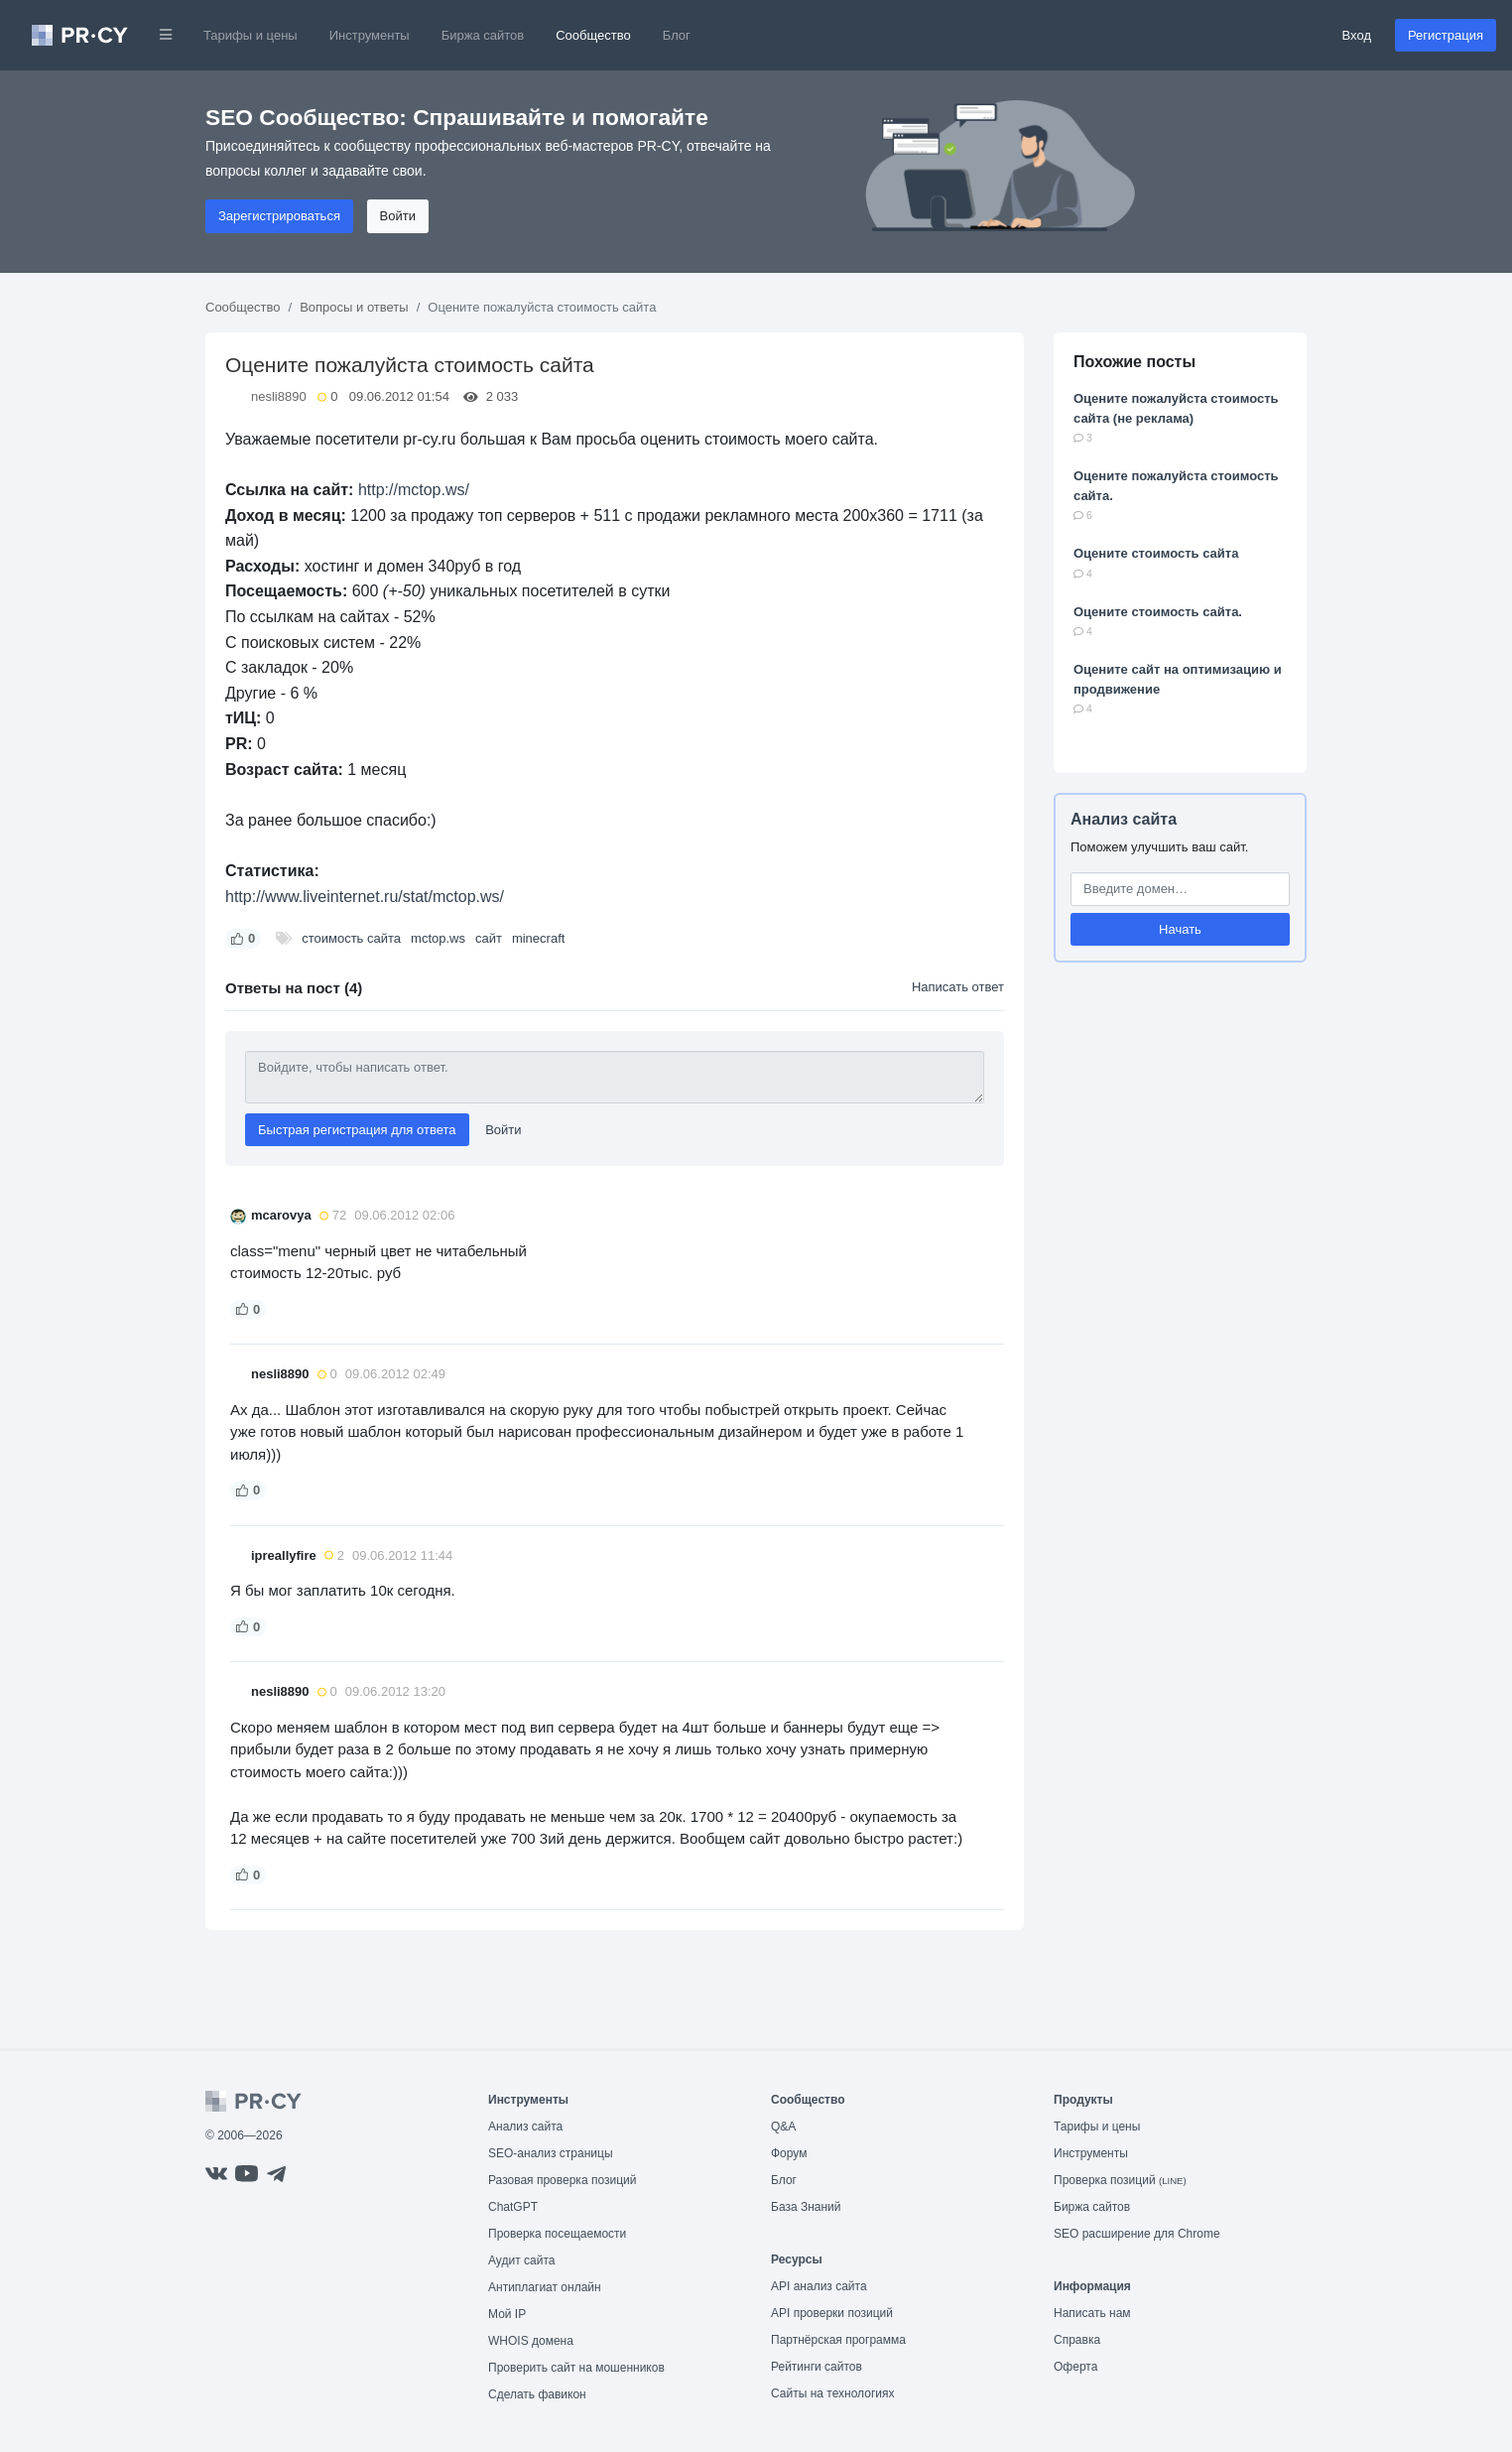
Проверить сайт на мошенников (576, 2368)
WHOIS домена (530, 2341)
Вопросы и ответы (354, 307)
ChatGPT (513, 2207)
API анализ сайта (819, 2286)
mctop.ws (438, 938)
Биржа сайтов (483, 35)
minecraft (538, 938)
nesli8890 (279, 396)
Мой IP (507, 2314)
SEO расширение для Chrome (1137, 2234)
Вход (1356, 35)
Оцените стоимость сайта (1155, 553)
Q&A (783, 2126)
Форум (789, 2153)
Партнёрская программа (838, 2340)
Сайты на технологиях (832, 2393)
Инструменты (369, 35)
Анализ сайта (1124, 819)
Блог (677, 35)
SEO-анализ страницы (550, 2153)
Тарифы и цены (250, 35)
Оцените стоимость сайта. (1157, 611)
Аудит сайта (521, 2260)
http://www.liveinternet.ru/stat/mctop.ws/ (364, 896)
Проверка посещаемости (557, 2234)
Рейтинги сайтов (816, 2367)
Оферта (1075, 2367)
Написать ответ (958, 986)
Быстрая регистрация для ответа (357, 1129)
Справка (1077, 2340)
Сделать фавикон (537, 2394)
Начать (1180, 929)
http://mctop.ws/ (413, 489)
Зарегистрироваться (279, 215)
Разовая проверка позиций (562, 2180)
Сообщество (593, 35)
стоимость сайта (351, 938)
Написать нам (1092, 2313)
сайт (488, 938)
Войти (398, 215)
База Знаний (806, 2207)
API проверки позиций (832, 2313)
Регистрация (1445, 35)
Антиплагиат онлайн (544, 2287)
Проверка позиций (1120, 2180)
